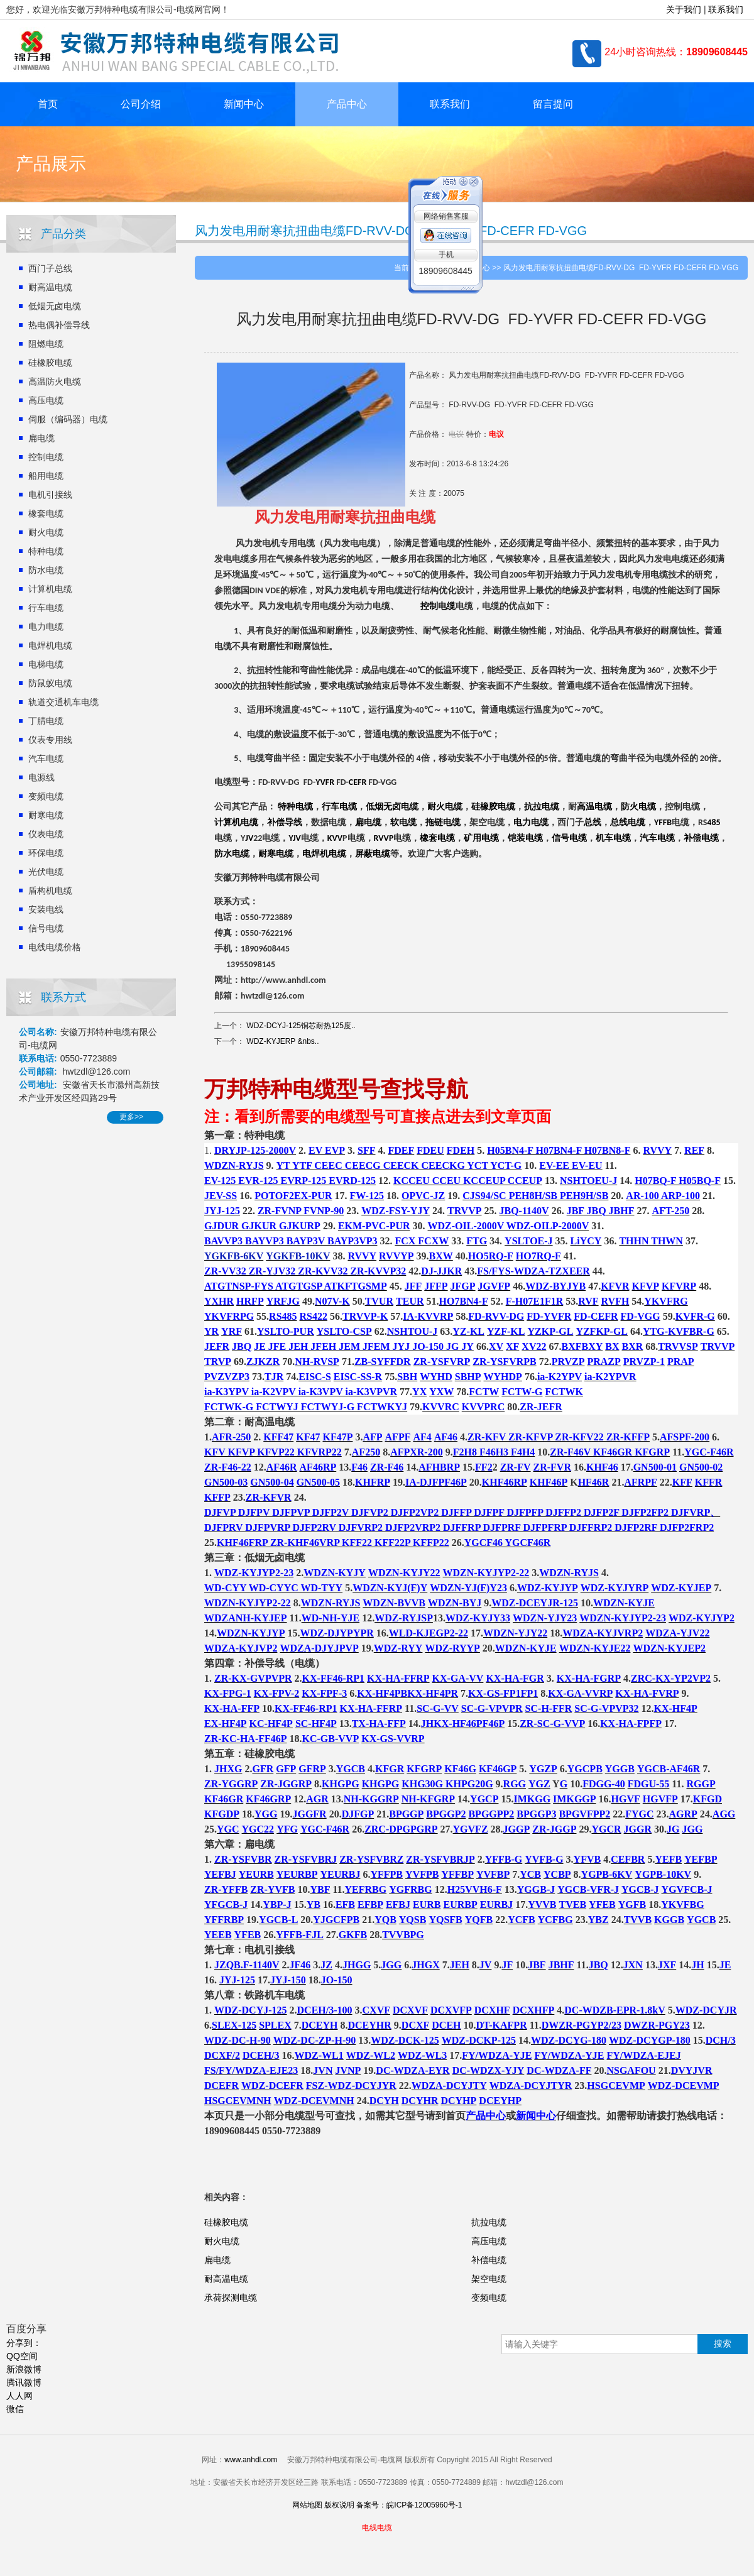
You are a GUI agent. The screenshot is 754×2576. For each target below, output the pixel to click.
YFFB (663, 823)
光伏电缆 (45, 872)
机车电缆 (613, 838)
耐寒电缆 (45, 815)
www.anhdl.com (250, 2459)
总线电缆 (627, 822)
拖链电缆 (443, 822)
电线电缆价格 (54, 947)
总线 (592, 822)
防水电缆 (45, 570)
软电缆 (403, 822)
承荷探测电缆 (230, 2298)
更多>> (131, 1116)
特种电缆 (45, 551)
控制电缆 (45, 457)
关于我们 (683, 9)
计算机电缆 (50, 589)
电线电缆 (377, 2527)
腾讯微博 (23, 2382)
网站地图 (307, 2505)
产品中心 (347, 104)
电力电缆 (45, 627)
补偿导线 (284, 822)
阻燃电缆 (45, 344)
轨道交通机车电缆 (63, 702)
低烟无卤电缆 (54, 306)
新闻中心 (244, 104)
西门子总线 (50, 268)
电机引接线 (50, 495)
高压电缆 (45, 400)
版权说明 (339, 2505)
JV (249, 838)
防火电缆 (638, 806)
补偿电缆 (701, 838)
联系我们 (725, 9)
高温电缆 (594, 806)
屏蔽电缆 (372, 853)
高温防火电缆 (54, 381)
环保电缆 (45, 853)
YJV (294, 838)
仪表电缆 (45, 834)
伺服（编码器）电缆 (67, 419)
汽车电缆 (45, 759)
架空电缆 (488, 2279)
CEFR (358, 782)
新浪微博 (23, 2369)
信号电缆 (45, 928)
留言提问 (553, 104)
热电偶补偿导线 (59, 325)
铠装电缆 (525, 838)
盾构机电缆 (50, 890)
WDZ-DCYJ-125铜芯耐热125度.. (300, 1025)
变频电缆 (45, 796)
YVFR (324, 782)
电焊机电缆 (50, 645)
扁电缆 (41, 438)
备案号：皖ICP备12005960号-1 (409, 2505)
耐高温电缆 (50, 287)
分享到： (23, 2343)
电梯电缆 (45, 664)
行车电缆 (45, 608)
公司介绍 (141, 104)
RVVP (384, 838)
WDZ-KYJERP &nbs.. (282, 1041)
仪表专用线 (50, 740)
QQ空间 (22, 2356)
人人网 (19, 2396)
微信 (15, 2409)
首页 (48, 104)
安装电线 (45, 909)
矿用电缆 (481, 838)
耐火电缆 (45, 532)
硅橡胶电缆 (50, 363)
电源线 (41, 777)
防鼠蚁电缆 (50, 683)
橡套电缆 (45, 513)
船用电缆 (45, 476)
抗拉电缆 (541, 806)
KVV (334, 838)
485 (713, 823)
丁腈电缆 (45, 721)
